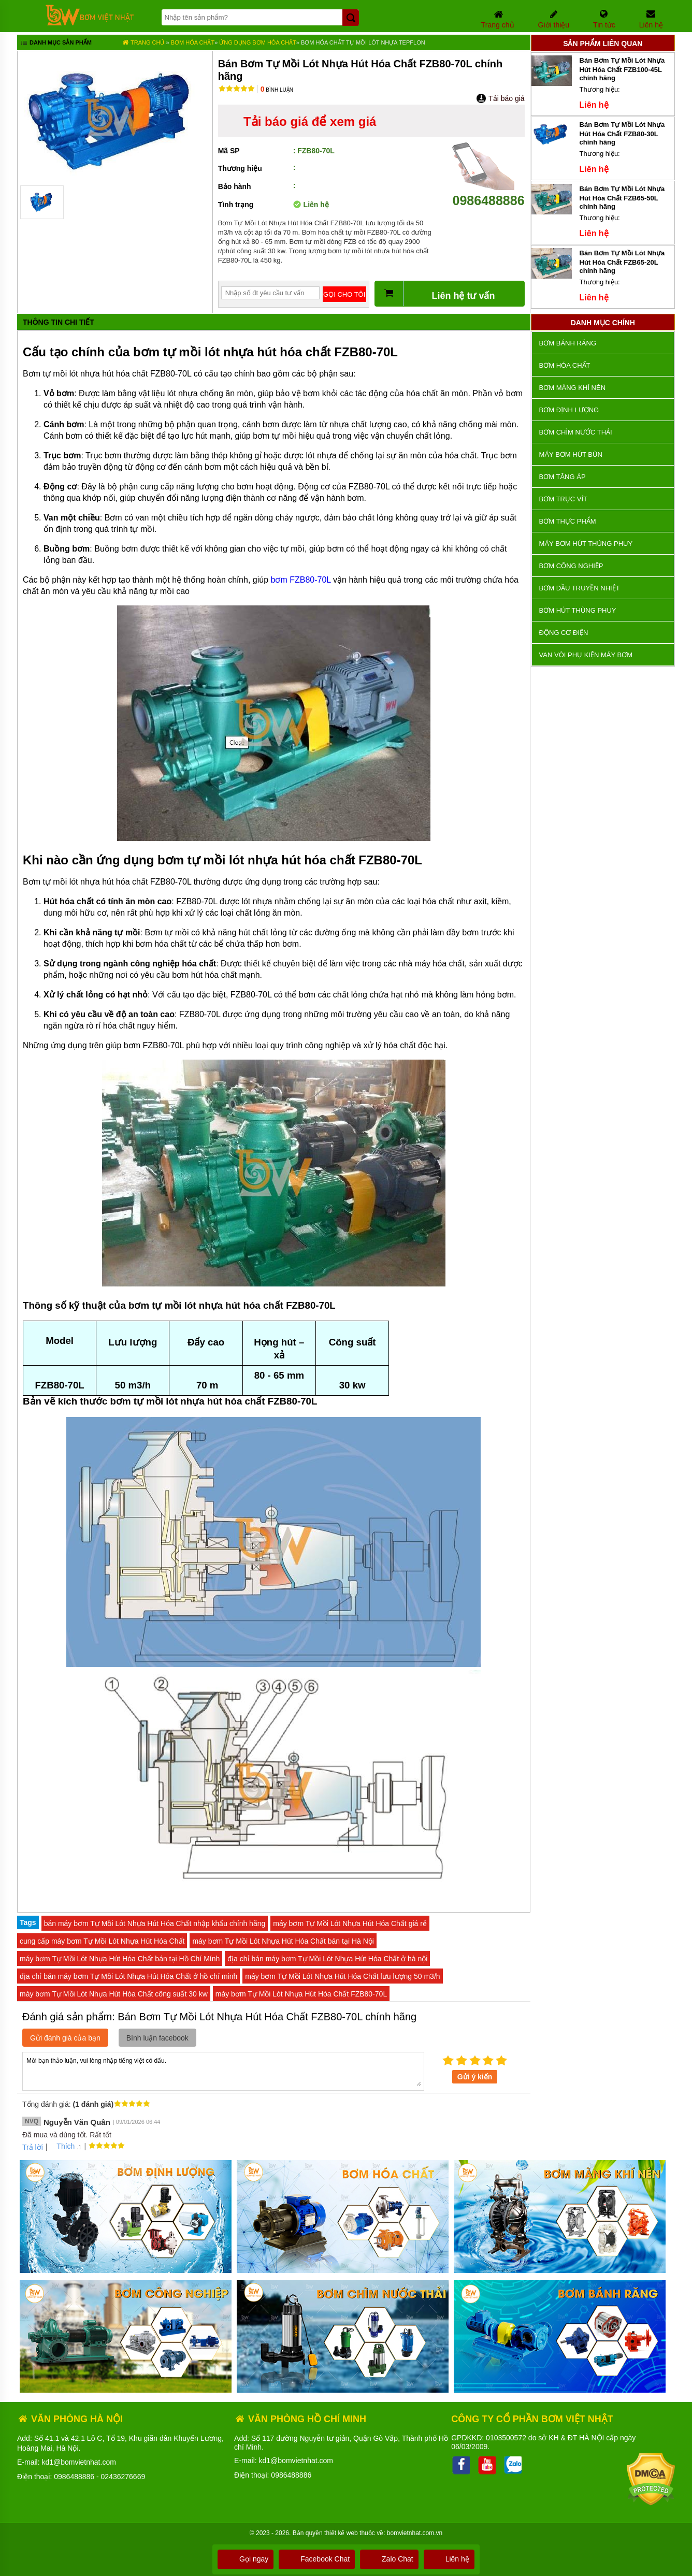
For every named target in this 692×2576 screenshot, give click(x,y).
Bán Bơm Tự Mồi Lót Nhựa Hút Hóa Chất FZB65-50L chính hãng (622, 197)
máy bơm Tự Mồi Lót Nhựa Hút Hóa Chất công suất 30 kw (114, 1994)
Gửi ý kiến (475, 2077)
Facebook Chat (317, 2559)
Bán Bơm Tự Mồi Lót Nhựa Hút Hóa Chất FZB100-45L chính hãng (622, 69)
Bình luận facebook (157, 2038)
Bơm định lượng (569, 410)
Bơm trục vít (563, 499)
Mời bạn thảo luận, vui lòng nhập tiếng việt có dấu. (223, 2070)
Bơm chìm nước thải (575, 432)
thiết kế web (341, 2533)
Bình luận (277, 90)
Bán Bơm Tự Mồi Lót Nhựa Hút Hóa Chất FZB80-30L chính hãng (622, 133)
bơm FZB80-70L (301, 579)
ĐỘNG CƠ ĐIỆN (563, 632)
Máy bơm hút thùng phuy (585, 543)
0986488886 (488, 193)
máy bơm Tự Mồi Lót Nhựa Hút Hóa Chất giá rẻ (350, 1923)
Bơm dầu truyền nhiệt (579, 588)
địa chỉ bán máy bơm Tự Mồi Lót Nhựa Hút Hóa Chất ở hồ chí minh (128, 1976)
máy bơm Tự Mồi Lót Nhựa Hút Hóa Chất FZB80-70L (301, 1994)
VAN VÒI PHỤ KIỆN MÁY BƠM (585, 655)
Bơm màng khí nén (572, 388)
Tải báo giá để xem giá (309, 121)
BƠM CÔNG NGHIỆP (571, 566)
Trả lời (32, 2147)
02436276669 (123, 2476)
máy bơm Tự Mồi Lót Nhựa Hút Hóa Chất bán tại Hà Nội (283, 1941)
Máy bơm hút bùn (570, 454)
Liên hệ (449, 2559)
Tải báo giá (500, 98)
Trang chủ (143, 42)
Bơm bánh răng (567, 343)
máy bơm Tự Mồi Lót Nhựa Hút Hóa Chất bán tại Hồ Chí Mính (120, 1959)
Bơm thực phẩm (567, 521)
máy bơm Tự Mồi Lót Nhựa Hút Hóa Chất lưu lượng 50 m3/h (342, 1976)
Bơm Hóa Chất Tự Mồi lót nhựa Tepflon (363, 42)
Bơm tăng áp (562, 477)
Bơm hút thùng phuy (577, 610)
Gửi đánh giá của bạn (65, 2038)
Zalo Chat (389, 2559)
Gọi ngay (245, 2559)
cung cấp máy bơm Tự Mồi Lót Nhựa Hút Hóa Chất (102, 1941)
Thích (62, 2146)
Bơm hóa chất (192, 42)
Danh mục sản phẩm (56, 43)
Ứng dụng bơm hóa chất (257, 42)
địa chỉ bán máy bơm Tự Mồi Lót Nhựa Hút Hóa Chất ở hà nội (327, 1959)
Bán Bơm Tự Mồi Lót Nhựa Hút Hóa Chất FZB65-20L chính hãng (622, 261)
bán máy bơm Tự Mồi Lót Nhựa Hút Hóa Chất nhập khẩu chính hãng (155, 1923)
